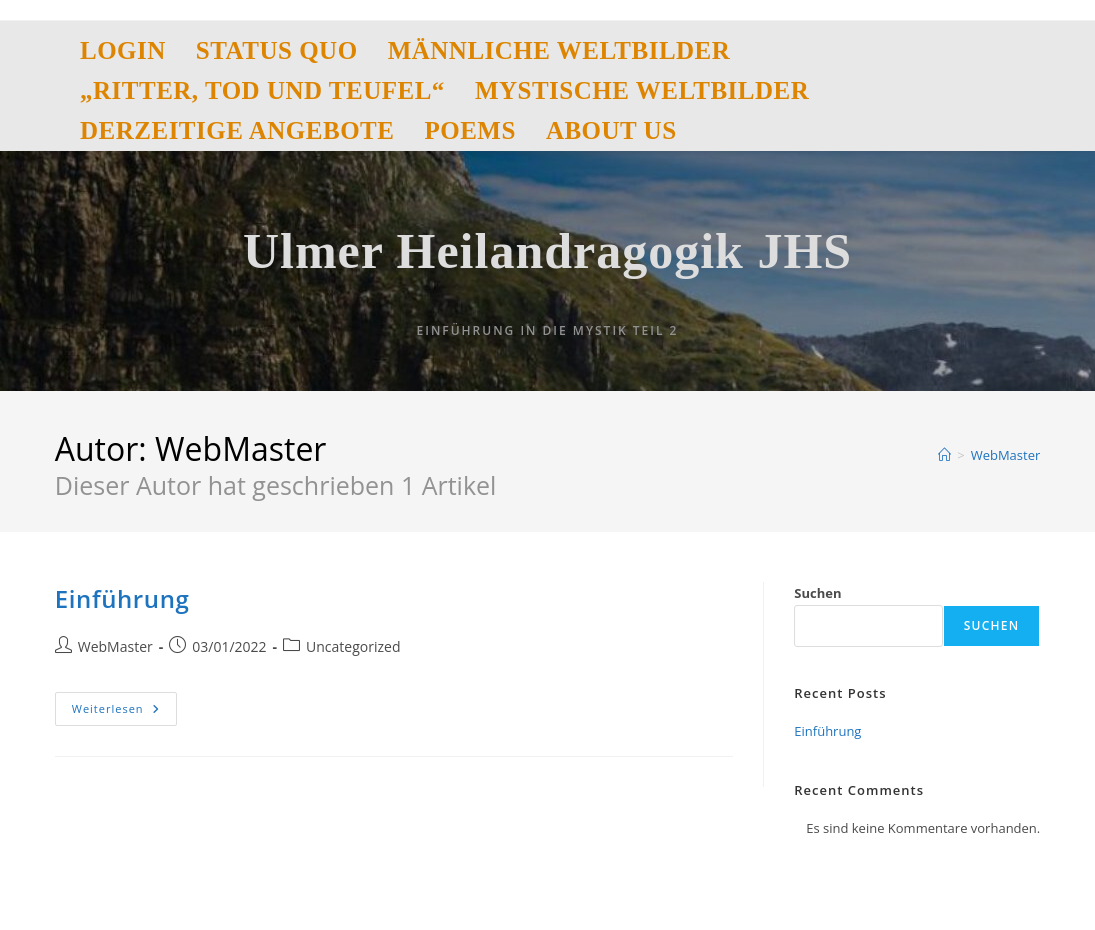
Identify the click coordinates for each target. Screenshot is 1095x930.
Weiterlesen (124, 708)
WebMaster (1006, 455)
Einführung (122, 598)
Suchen (817, 593)
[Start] (944, 455)
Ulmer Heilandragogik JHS (547, 251)
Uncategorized (353, 646)
